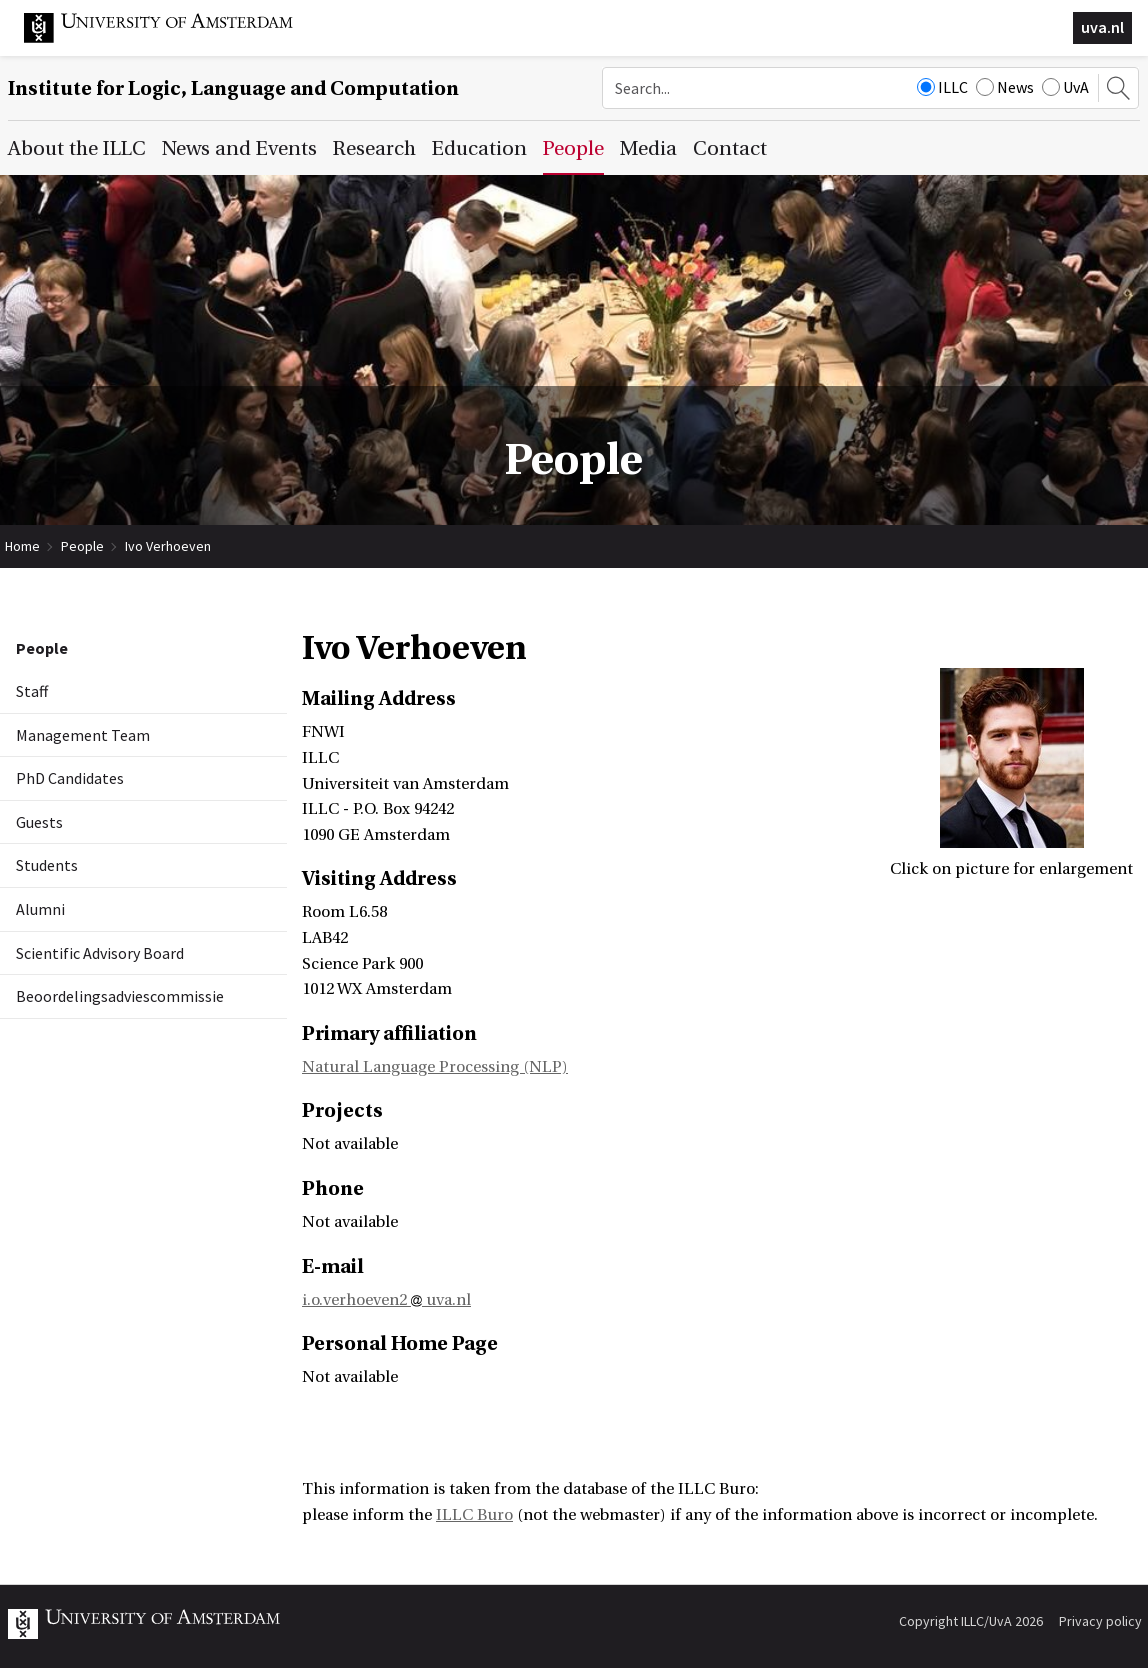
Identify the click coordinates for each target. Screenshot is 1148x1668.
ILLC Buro (474, 1515)
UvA (1065, 87)
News (1005, 87)
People (82, 546)
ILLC (942, 87)
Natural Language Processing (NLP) (435, 1067)
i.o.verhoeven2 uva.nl (386, 1300)
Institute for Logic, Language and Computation (233, 88)
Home (22, 546)
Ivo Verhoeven (168, 546)
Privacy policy (1100, 1621)
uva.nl (1102, 27)
